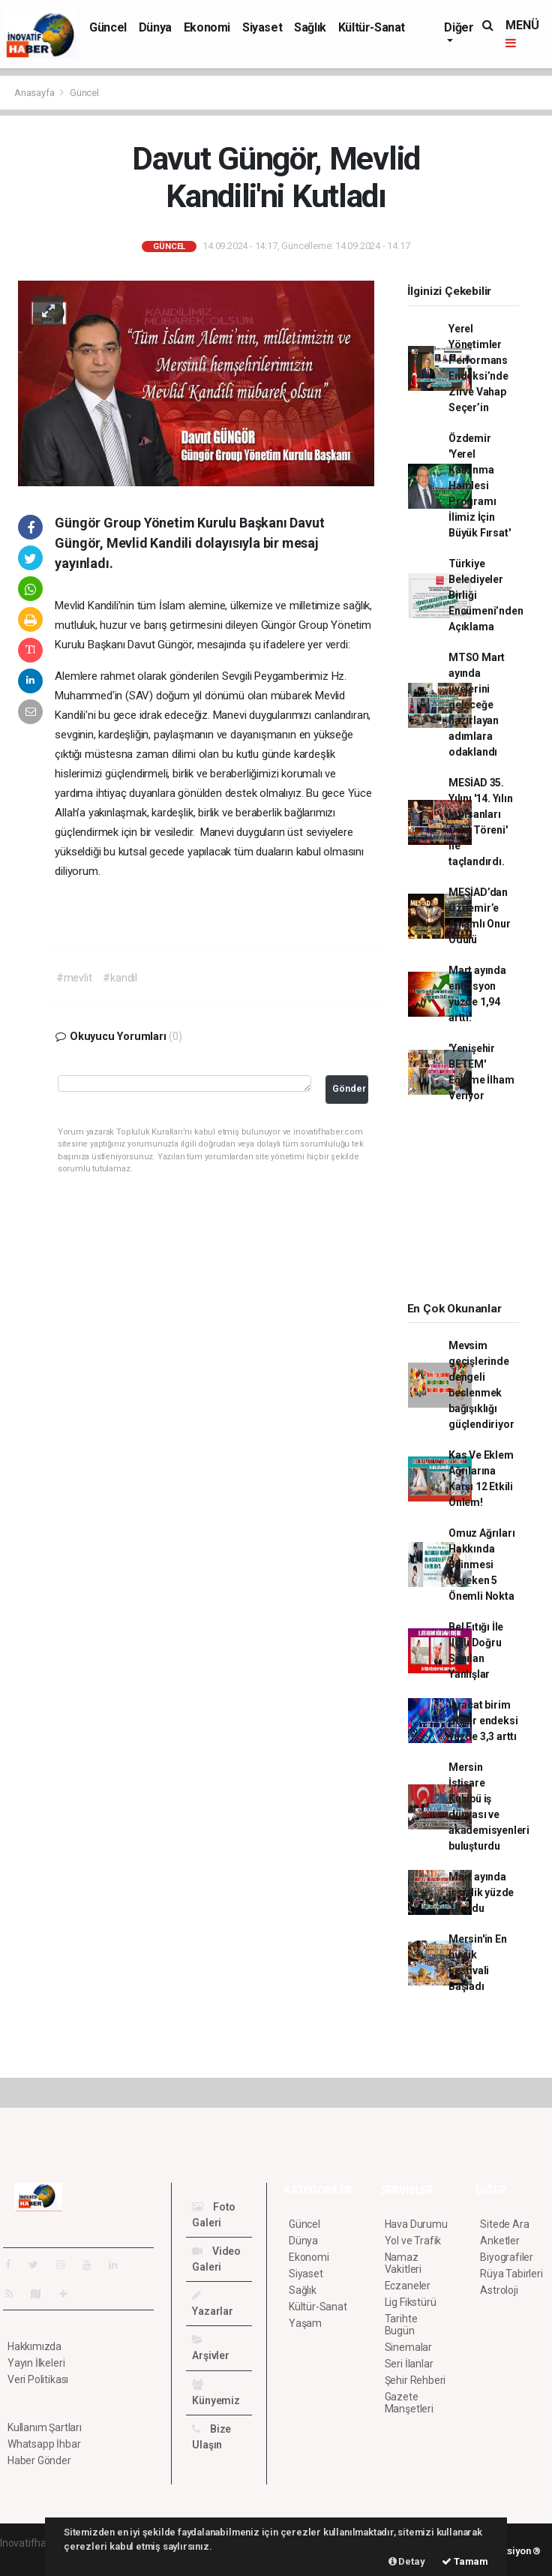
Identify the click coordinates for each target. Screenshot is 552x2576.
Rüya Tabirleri (511, 2274)
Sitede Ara (504, 2224)
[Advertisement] (472, 1207)
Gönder (349, 1088)
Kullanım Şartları (45, 2427)
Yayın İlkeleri (36, 2363)
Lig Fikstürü (410, 2302)
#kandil (120, 978)
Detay (406, 2561)
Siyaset (262, 27)
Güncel (108, 27)
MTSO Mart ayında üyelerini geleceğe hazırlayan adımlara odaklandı (476, 704)
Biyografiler (506, 2257)
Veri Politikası (38, 2379)
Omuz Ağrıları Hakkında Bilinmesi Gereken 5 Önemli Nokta (481, 1564)
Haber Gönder (39, 2460)
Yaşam (305, 2323)
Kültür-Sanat (371, 27)
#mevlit (74, 978)
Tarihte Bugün (401, 2325)
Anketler (499, 2241)
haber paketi (29, 2559)
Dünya (155, 27)
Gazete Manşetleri (409, 2403)
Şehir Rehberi (415, 2380)
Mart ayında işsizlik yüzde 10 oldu (481, 1892)
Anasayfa (35, 92)
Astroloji (499, 2290)
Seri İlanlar (409, 2364)
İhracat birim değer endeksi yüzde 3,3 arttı (483, 1720)
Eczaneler (407, 2286)
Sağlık (310, 27)
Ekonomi (207, 27)
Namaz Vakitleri (403, 2263)
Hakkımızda (35, 2346)
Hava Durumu (416, 2224)
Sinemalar (408, 2347)
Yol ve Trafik (413, 2241)
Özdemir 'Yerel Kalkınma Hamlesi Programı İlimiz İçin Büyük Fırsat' (479, 485)
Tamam (465, 2561)
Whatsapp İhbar (44, 2444)
